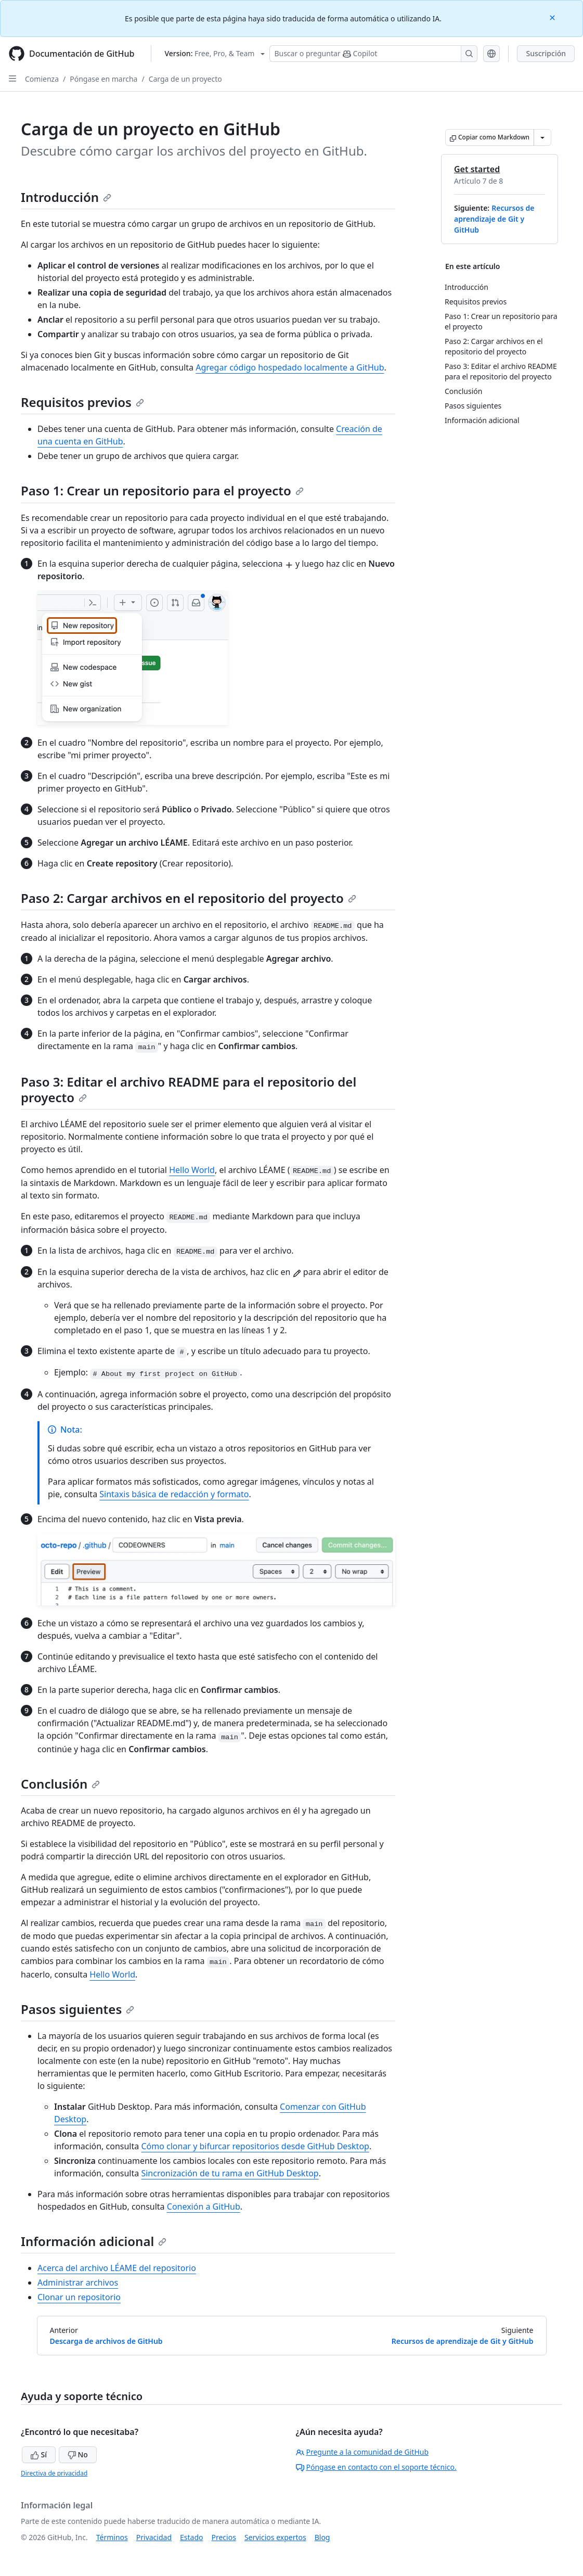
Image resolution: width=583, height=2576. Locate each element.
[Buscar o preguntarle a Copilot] (373, 53)
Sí (39, 2454)
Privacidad (154, 2537)
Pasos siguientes (77, 2009)
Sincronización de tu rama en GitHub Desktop (229, 2173)
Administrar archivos (77, 2282)
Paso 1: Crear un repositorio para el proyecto (162, 490)
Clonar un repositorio (79, 2297)
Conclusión (60, 1783)
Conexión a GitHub (203, 2206)
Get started (477, 169)
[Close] (553, 17)
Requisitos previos (82, 402)
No (78, 2454)
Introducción (66, 197)
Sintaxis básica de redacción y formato (174, 1494)
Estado (191, 2537)
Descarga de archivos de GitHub (106, 2341)
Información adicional (93, 2241)
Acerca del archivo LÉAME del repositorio (116, 2268)
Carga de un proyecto (185, 79)
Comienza (42, 79)
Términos (112, 2537)
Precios (224, 2537)
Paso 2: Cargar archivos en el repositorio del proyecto (188, 898)
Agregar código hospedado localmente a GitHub (290, 367)
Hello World (192, 1170)
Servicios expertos (275, 2537)
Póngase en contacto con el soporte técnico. (376, 2467)
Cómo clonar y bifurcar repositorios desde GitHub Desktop (255, 2146)
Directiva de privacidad (54, 2473)
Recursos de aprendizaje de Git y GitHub (494, 219)
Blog (322, 2537)
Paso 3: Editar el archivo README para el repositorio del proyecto (188, 1089)
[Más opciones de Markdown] (542, 137)
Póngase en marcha (103, 79)
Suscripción (546, 53)
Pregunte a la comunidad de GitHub (362, 2452)
